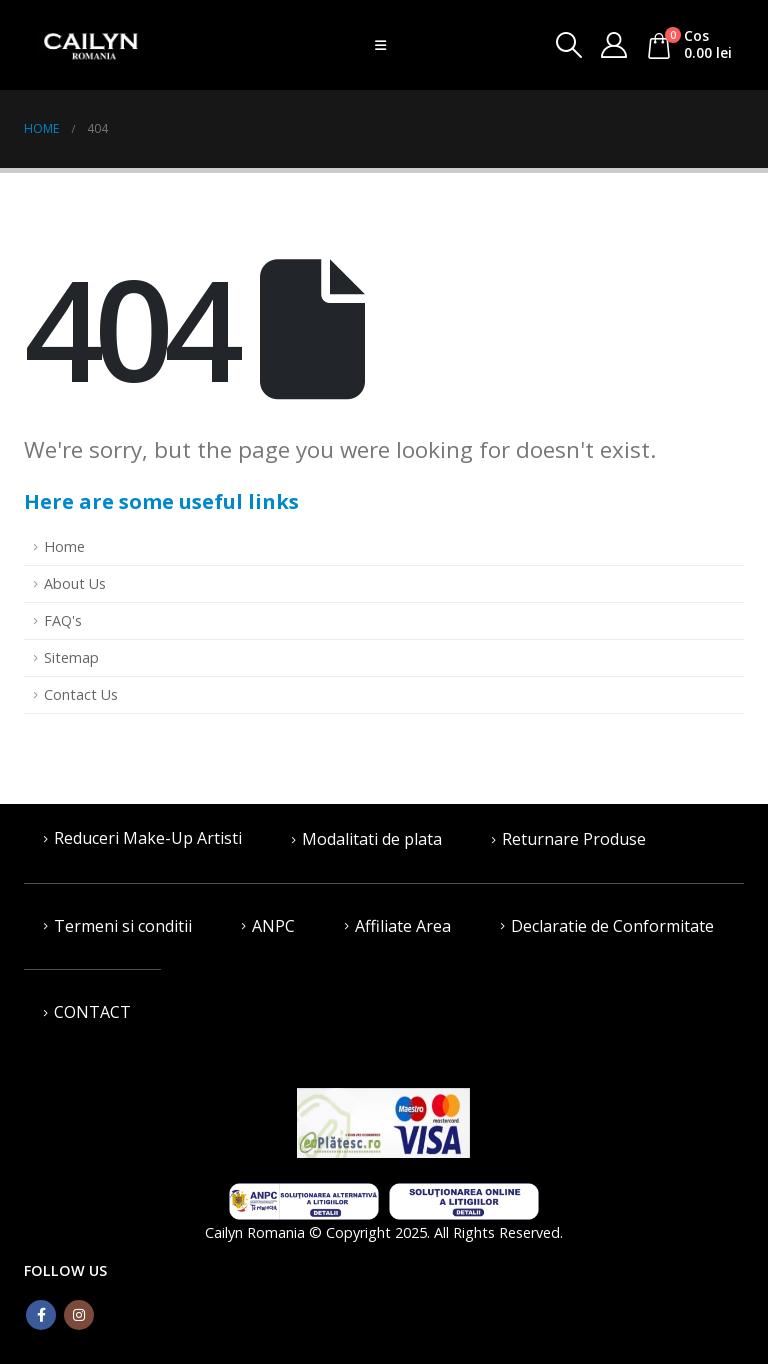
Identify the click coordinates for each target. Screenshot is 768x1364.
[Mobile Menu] (380, 45)
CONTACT (92, 1012)
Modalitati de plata (372, 839)
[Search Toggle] (568, 45)
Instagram (79, 1315)
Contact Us (81, 694)
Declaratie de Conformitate (612, 926)
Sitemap (71, 657)
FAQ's (63, 620)
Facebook (41, 1315)
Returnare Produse (574, 839)
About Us (75, 583)
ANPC (273, 926)
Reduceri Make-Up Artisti (148, 838)
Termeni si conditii (123, 926)
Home (64, 546)
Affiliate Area (403, 926)
